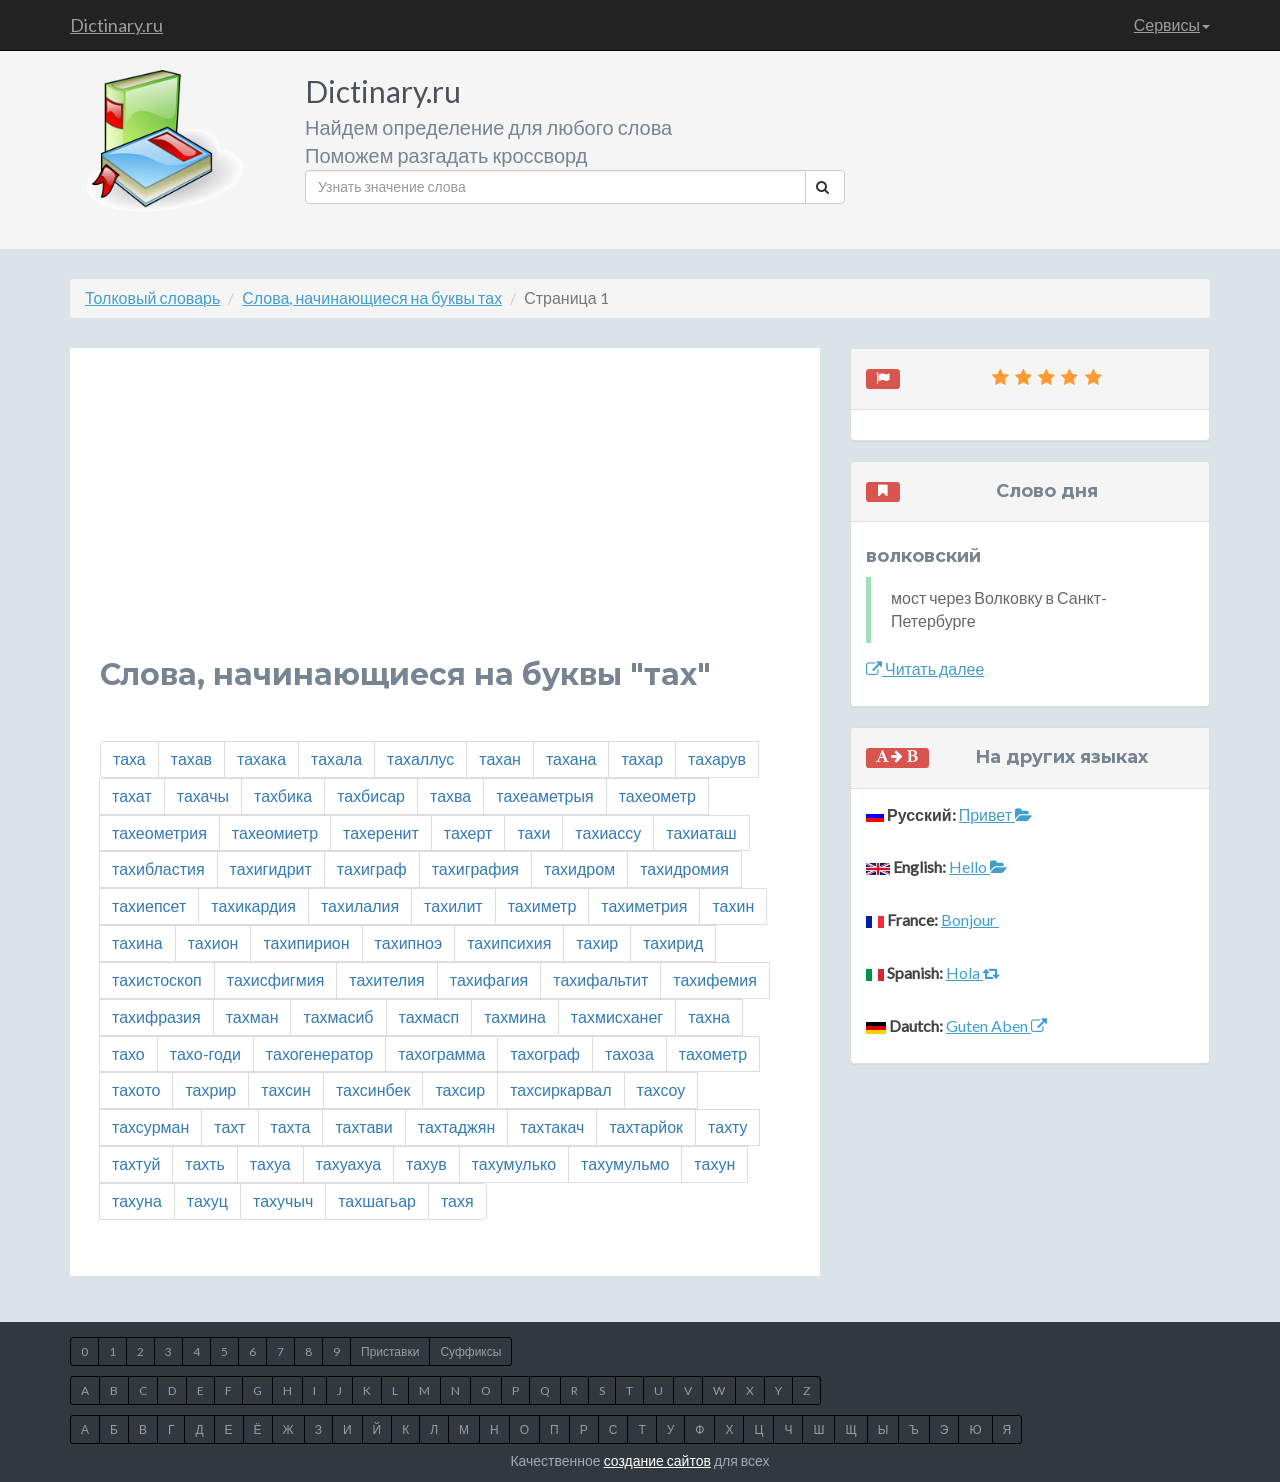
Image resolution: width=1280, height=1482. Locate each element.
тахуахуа (348, 1163)
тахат (132, 795)
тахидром (579, 868)
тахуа (270, 1163)
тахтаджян (456, 1126)
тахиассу (608, 832)
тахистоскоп (157, 979)
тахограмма (441, 1053)
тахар (642, 758)
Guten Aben (996, 1025)
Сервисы (1172, 24)
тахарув (717, 758)
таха (129, 758)
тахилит (453, 905)
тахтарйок (646, 1126)
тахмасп (429, 1016)
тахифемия (715, 979)
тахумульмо (625, 1163)
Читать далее (925, 668)
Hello (978, 866)
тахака (261, 758)
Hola (973, 972)
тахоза (629, 1053)
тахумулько (514, 1163)
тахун (714, 1163)
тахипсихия (509, 942)
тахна (709, 1016)
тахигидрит (271, 868)
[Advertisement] (445, 518)
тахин (733, 905)
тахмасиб (338, 1016)
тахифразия (156, 1016)
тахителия (386, 979)
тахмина (515, 1016)
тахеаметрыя (544, 795)
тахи (533, 832)
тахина (137, 942)
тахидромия (684, 868)
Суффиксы (470, 1351)
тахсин (286, 1089)
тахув (426, 1163)
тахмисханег (617, 1016)
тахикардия (253, 905)
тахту (727, 1126)
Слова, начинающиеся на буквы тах (372, 297)
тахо (128, 1053)
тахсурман (150, 1126)
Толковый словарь (152, 297)
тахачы (203, 795)
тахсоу (661, 1089)
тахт (229, 1126)
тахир (597, 942)
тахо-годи (205, 1053)
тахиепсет (149, 905)
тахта (291, 1126)
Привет (995, 814)
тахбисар (371, 795)
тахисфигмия (276, 979)
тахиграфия (475, 868)
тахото (136, 1089)
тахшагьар (377, 1200)
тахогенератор (319, 1053)
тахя (457, 1200)
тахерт (468, 832)
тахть (205, 1163)
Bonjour (970, 919)
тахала (336, 758)
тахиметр (542, 905)
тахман (252, 1016)
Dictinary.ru (116, 25)
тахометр (713, 1053)
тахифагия (489, 979)
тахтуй (136, 1163)
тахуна (137, 1200)
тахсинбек (373, 1089)
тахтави (363, 1126)
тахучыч (283, 1200)
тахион (213, 942)
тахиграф (372, 868)
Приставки (390, 1351)
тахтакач (552, 1126)
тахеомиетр (275, 832)
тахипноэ (409, 942)
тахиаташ (701, 832)
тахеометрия (159, 832)
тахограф (545, 1053)
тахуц (207, 1200)
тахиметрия (644, 905)
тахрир (210, 1089)
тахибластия (158, 868)
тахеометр (657, 795)
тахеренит (381, 832)
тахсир (460, 1089)
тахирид (673, 942)
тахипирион (306, 942)
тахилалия (360, 905)
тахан (500, 758)
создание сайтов (657, 1460)
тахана (571, 758)
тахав (191, 758)
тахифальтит (600, 979)
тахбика (283, 795)
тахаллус (420, 758)
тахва (450, 795)
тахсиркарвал (560, 1089)
